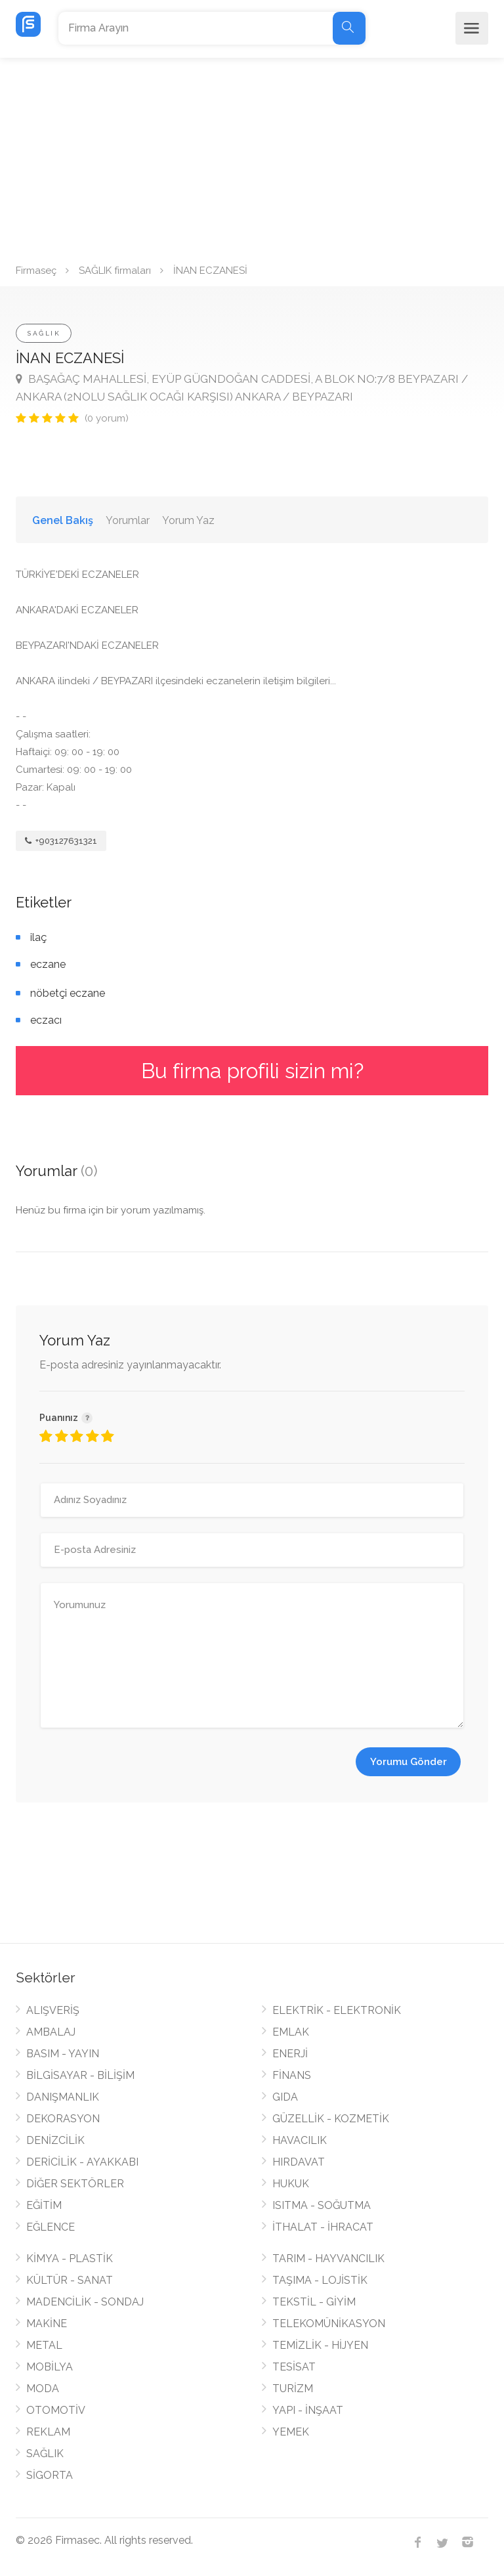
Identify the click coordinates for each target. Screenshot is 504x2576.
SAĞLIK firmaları (115, 270)
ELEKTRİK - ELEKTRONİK (336, 2010)
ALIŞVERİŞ (52, 2010)
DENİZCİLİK (55, 2140)
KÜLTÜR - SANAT (69, 2280)
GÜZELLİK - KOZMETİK (330, 2118)
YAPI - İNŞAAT (307, 2410)
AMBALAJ (50, 2032)
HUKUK (290, 2183)
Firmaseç (36, 270)
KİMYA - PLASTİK (69, 2258)
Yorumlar (128, 520)
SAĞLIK (43, 333)
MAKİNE (46, 2323)
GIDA (285, 2097)
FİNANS (291, 2075)
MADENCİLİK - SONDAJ (85, 2302)
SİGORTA (49, 2475)
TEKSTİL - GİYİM (314, 2302)
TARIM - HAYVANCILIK (328, 2258)
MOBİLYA (49, 2367)
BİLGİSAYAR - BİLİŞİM (80, 2075)
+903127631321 (61, 841)
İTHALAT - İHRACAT (322, 2227)
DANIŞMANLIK (62, 2097)
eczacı (46, 1020)
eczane (48, 964)
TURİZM (292, 2388)
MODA (42, 2388)
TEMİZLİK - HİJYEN (320, 2345)
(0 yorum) (107, 418)
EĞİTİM (44, 2205)
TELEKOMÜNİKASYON (328, 2323)
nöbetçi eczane (67, 993)
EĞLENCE (50, 2227)
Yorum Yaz (188, 520)
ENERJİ (290, 2053)
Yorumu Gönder (408, 1762)
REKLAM (48, 2432)
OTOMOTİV (55, 2410)
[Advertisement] (252, 156)
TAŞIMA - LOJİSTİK (320, 2280)
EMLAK (290, 2032)
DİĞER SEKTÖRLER (75, 2183)
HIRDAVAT (298, 2162)
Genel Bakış (62, 520)
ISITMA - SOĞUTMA (321, 2205)
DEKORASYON (63, 2118)
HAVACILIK (299, 2140)
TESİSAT (294, 2367)
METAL (44, 2345)
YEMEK (290, 2432)
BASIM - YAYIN (62, 2053)
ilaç (38, 937)
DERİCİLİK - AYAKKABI (82, 2162)
